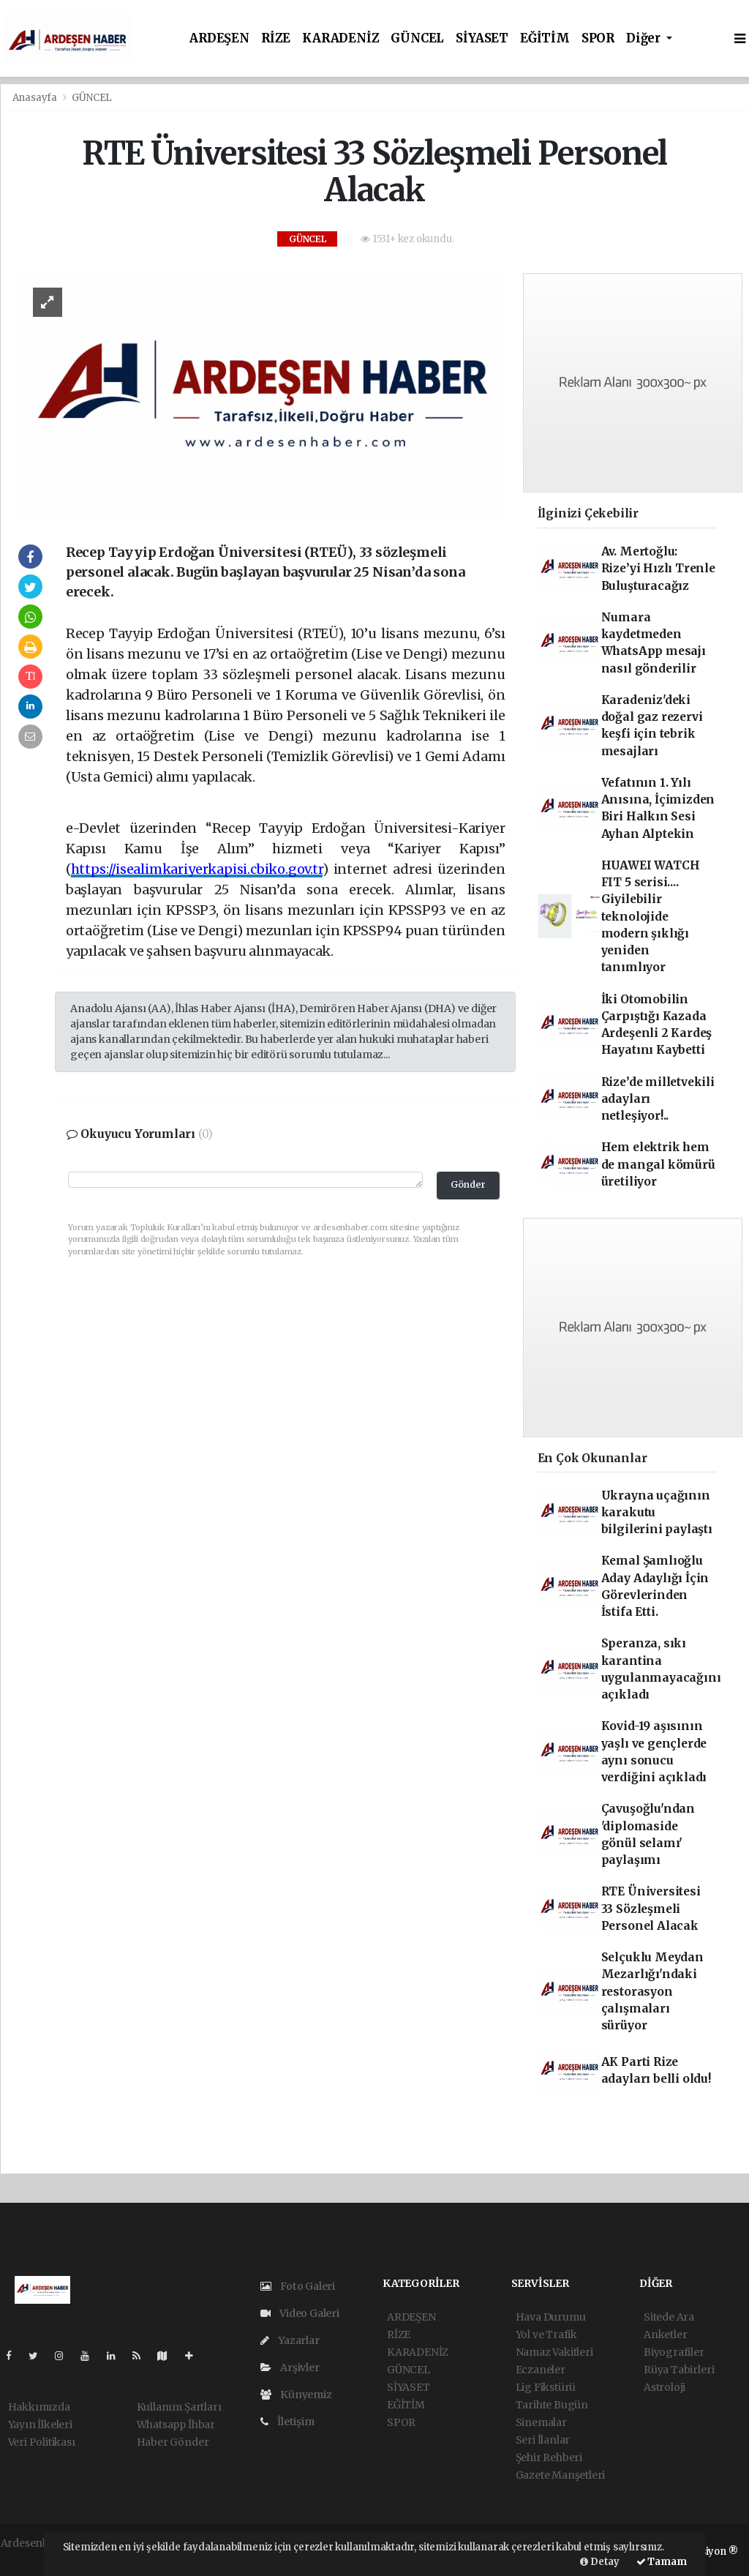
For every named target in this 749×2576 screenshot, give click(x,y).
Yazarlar (290, 2340)
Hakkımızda (39, 2407)
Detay (600, 2562)
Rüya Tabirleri (679, 2369)
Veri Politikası (41, 2442)
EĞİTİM (545, 38)
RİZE (275, 38)
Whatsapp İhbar (176, 2424)
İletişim (287, 2421)
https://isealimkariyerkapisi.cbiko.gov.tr (197, 869)
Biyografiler (674, 2352)
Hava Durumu (551, 2317)
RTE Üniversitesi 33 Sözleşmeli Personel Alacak (651, 1908)
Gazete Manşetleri (561, 2475)
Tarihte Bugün (552, 2404)
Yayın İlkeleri (40, 2424)
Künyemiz (296, 2394)
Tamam (661, 2562)
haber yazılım (35, 2558)
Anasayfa (35, 97)
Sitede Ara (669, 2317)
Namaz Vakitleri (554, 2352)
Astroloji (664, 2387)
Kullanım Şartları (179, 2407)
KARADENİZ (340, 38)
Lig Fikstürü (546, 2387)
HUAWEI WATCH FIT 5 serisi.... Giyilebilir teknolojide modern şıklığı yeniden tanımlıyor (650, 916)
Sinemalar (541, 2422)
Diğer (644, 38)
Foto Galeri (298, 2286)
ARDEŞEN (219, 38)
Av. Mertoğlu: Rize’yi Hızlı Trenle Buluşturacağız (658, 568)
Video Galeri (299, 2313)
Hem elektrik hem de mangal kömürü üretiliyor (658, 1164)
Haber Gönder (173, 2442)
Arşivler (290, 2367)
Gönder (468, 1184)
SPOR (597, 38)
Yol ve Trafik (547, 2334)
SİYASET (482, 38)
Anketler (665, 2334)
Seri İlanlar (543, 2439)
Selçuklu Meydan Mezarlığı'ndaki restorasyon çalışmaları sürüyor (652, 1991)
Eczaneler (540, 2369)
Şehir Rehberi (549, 2457)
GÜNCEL (417, 38)
